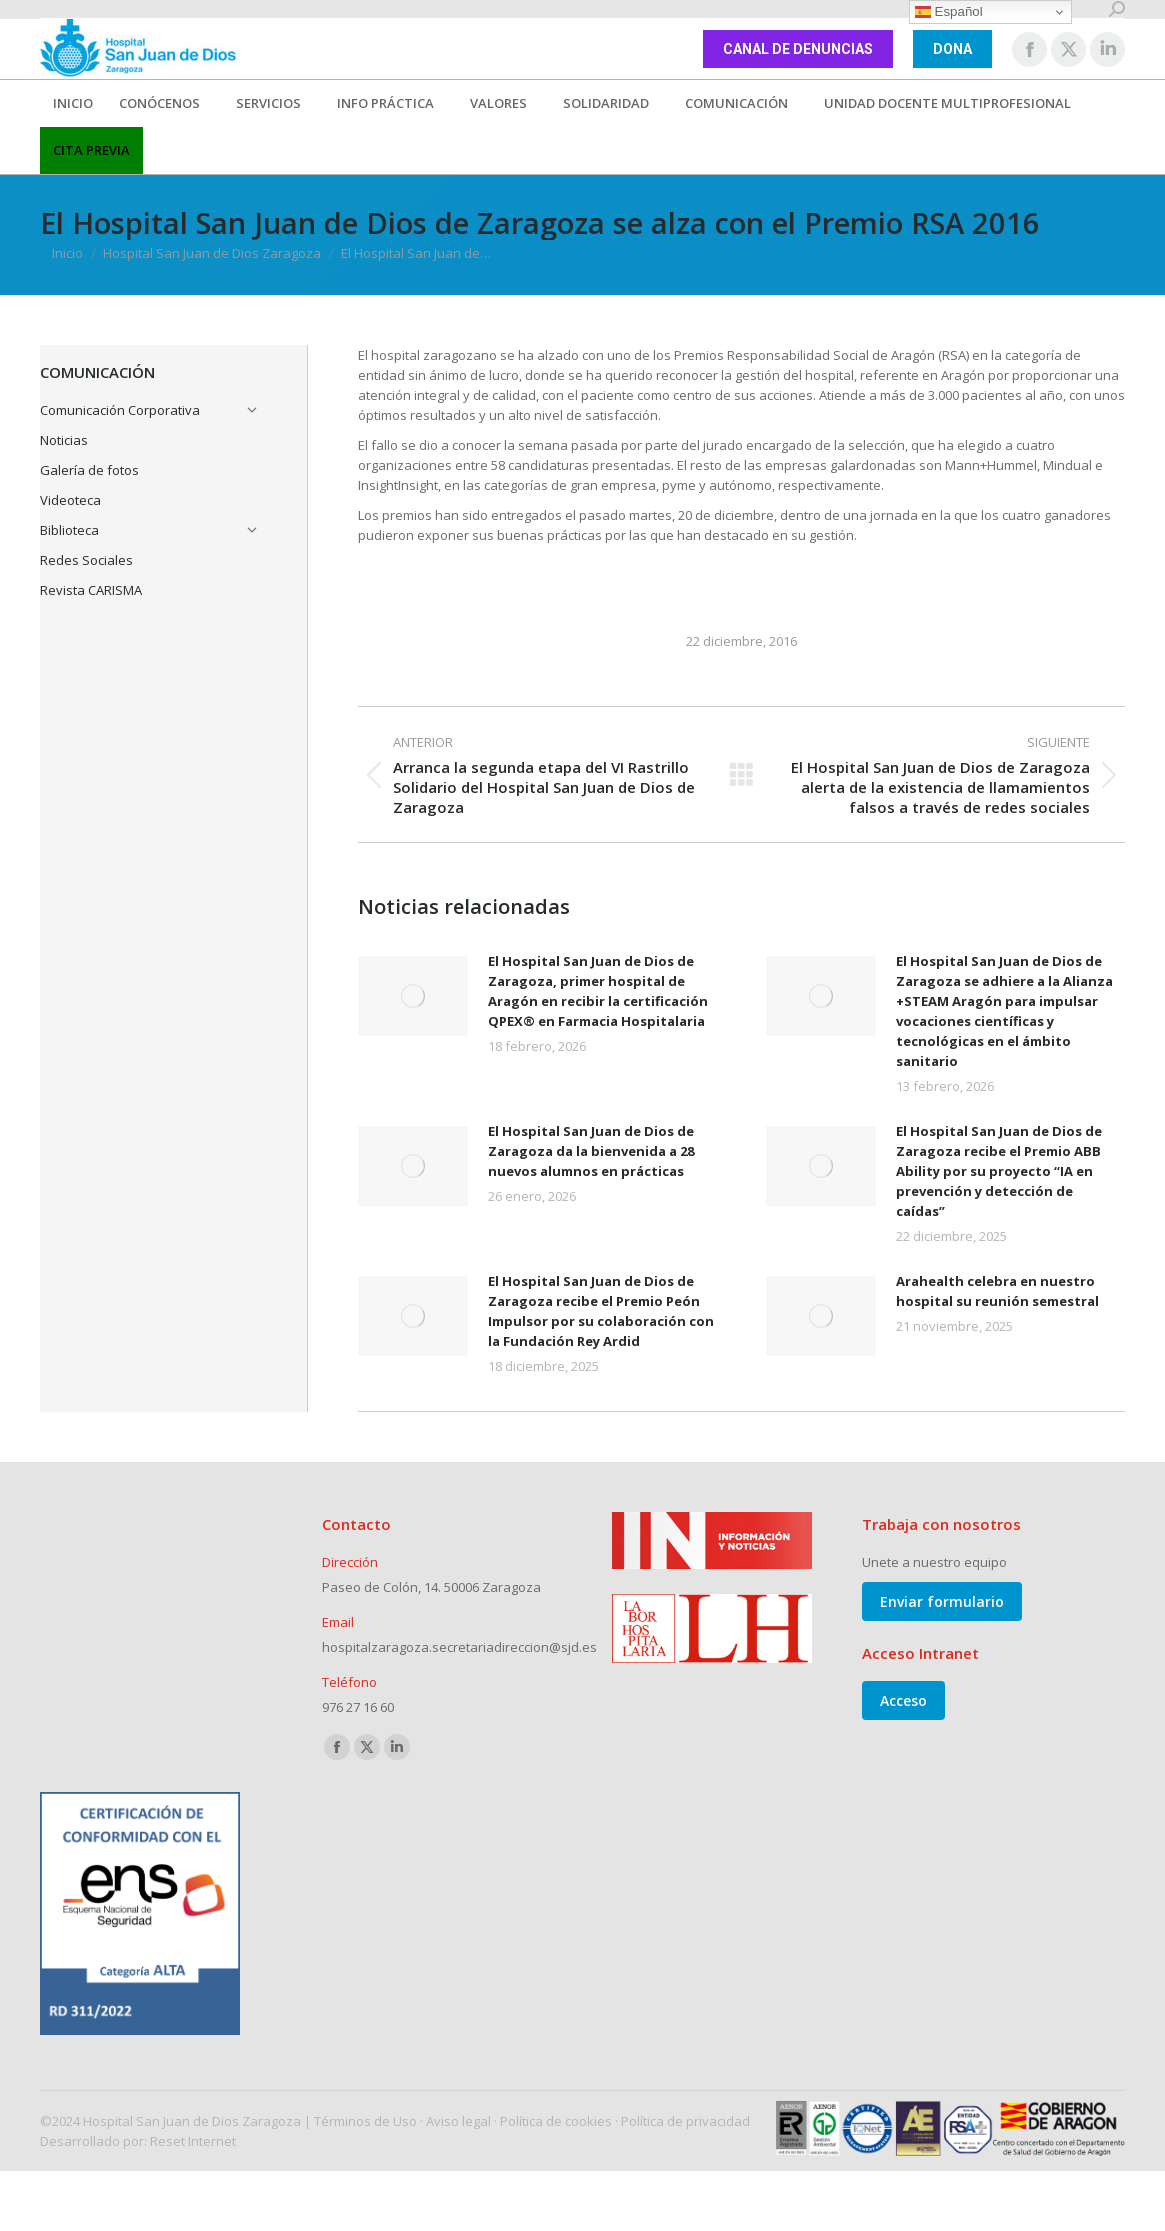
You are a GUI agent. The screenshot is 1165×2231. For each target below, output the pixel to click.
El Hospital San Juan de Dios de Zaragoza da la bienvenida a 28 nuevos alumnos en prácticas (591, 1151)
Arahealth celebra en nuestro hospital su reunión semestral (997, 1291)
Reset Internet (193, 2141)
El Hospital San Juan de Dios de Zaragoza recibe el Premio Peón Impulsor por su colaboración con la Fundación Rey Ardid (601, 1311)
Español (949, 12)
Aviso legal (458, 2121)
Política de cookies (556, 2121)
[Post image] (413, 996)
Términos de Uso (365, 2121)
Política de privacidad (685, 2121)
